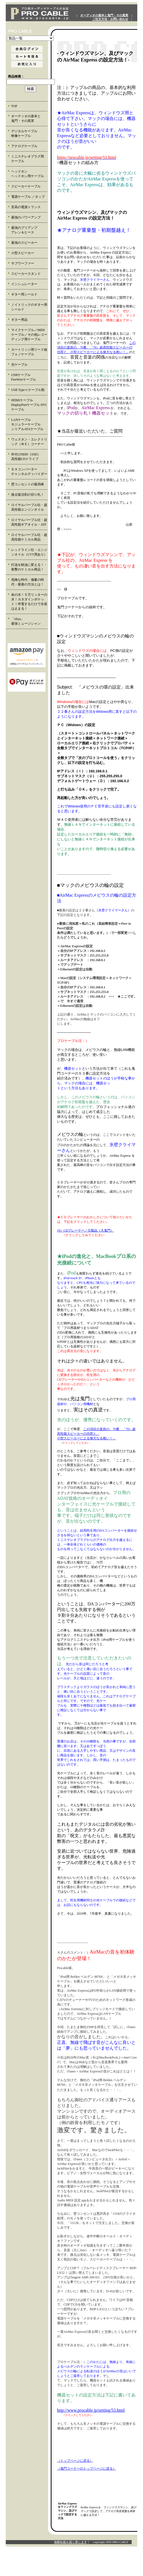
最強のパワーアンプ (26, 217)
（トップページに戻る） (75, 2461)
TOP (14, 106)
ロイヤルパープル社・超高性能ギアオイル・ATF (29, 522)
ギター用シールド (24, 294)
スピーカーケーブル (26, 186)
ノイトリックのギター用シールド (29, 307)
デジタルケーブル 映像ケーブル (29, 133)
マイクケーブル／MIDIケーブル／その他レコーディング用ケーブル (29, 334)
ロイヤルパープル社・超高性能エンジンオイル (29, 507)
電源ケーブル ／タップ (28, 197)
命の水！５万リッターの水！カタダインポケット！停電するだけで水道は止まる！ (29, 601)
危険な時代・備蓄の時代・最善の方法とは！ (27, 582)
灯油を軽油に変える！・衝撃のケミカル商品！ (29, 567)
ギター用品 (19, 320)
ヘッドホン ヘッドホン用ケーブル (29, 173)
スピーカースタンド (26, 274)
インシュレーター (24, 284)
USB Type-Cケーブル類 (27, 390)
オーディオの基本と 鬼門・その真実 (29, 118)
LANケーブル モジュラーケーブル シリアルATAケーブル (29, 424)
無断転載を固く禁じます (70, 2542)
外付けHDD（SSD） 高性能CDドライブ (29, 456)
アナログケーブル (24, 146)
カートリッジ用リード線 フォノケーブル (29, 352)
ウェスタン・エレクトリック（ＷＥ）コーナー (29, 441)
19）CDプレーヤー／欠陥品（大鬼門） (85, 1230)
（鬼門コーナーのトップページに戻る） (86, 2468)
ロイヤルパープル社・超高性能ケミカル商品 (29, 537)
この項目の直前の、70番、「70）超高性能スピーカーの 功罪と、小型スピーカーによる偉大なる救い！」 (96, 347)
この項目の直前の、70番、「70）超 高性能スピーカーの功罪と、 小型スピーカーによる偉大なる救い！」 (96, 1433)
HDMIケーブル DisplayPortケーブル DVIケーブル (29, 404)
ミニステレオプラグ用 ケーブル (27, 159)
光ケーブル (19, 364)
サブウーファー (22, 263)
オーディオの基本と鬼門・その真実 (104, 15)
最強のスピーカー (24, 243)
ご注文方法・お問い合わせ (110, 19)
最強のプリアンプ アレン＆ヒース (29, 230)
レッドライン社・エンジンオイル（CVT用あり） (29, 552)
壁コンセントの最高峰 (27, 484)
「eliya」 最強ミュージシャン (29, 621)
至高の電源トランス (26, 207)
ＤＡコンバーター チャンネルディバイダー (29, 471)
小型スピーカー (22, 253)
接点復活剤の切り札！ (27, 494)
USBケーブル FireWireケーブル (27, 377)
